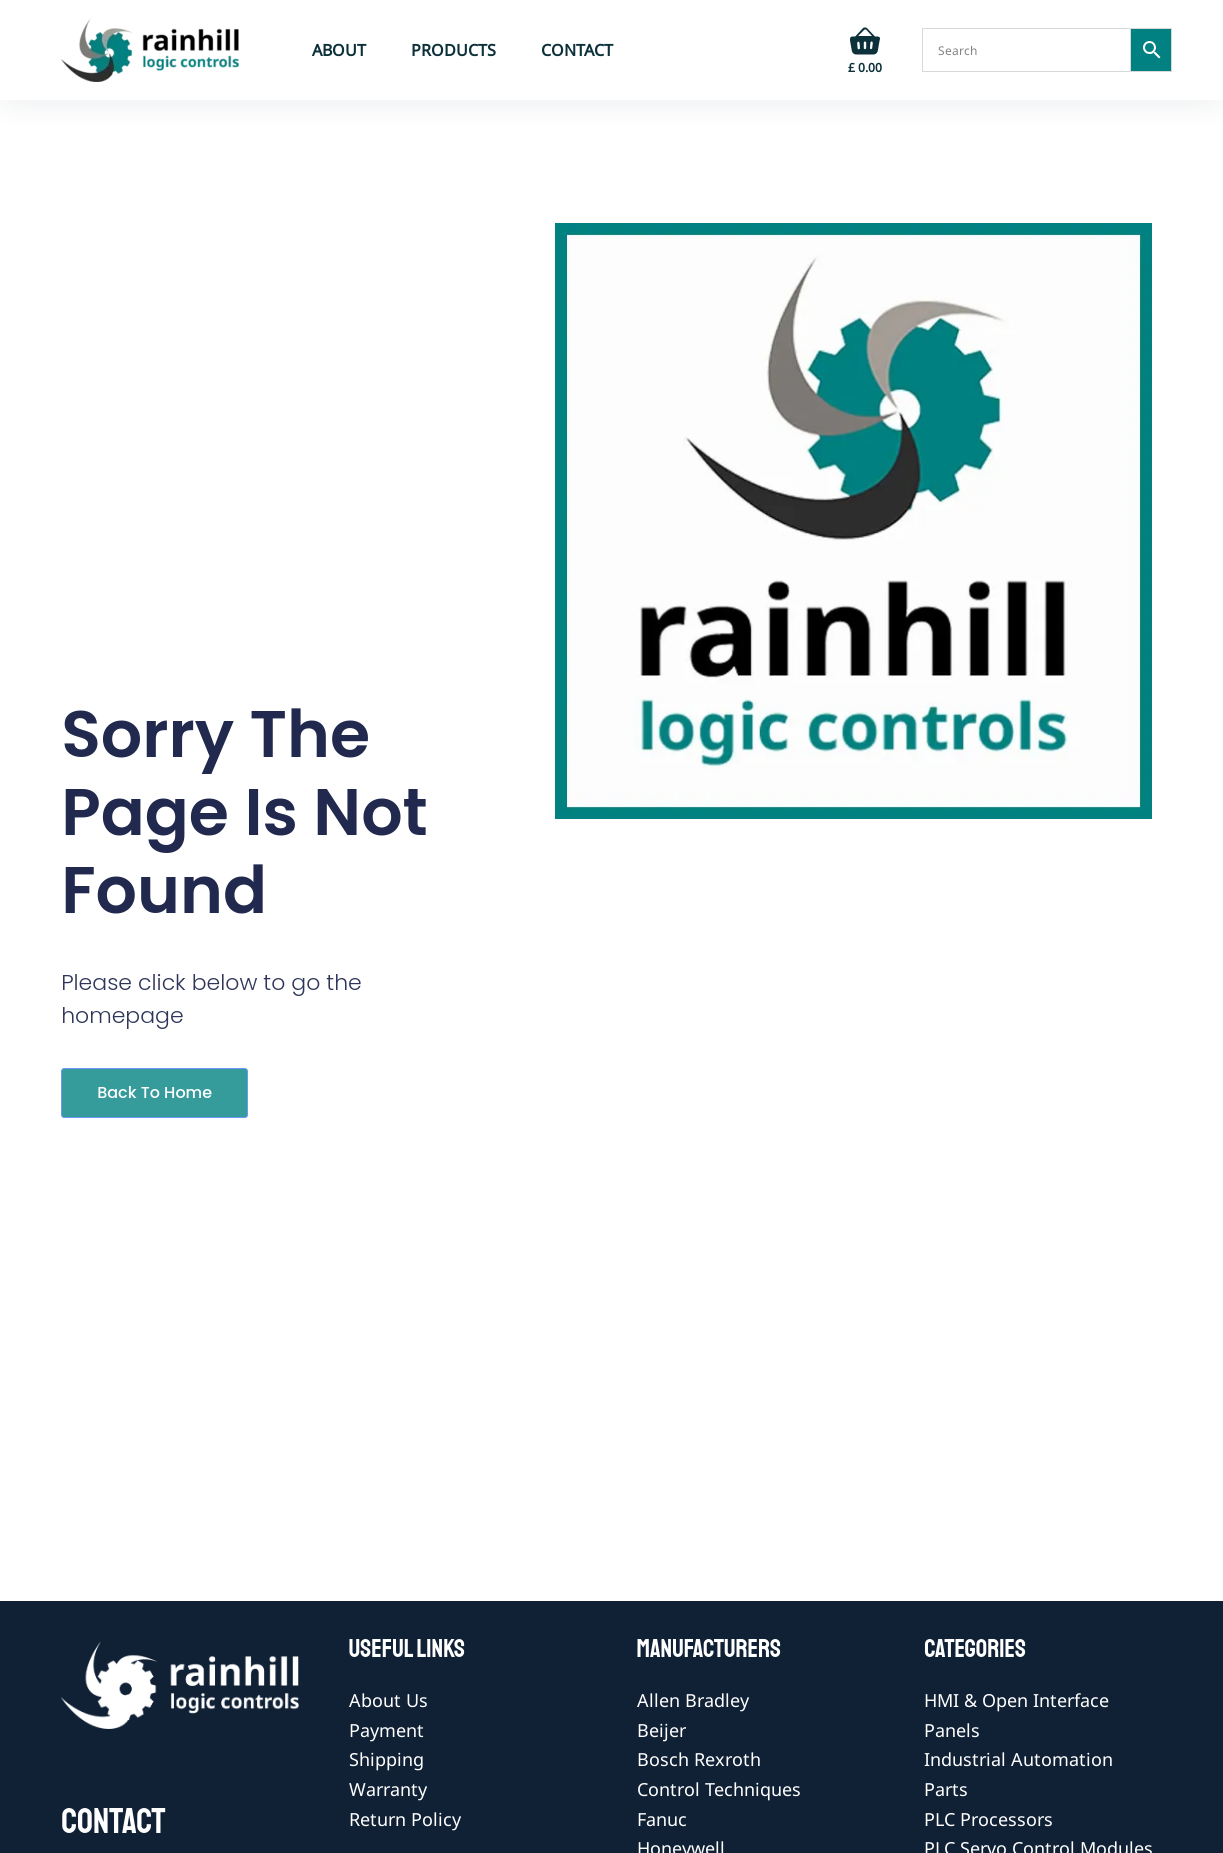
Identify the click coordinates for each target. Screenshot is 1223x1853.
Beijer (661, 1730)
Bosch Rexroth (699, 1759)
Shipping (386, 1759)
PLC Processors (988, 1819)
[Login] (803, 50)
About (339, 50)
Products (453, 50)
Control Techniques (719, 1789)
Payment (386, 1730)
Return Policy (405, 1819)
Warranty (388, 1789)
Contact (577, 50)
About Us (388, 1700)
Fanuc (662, 1819)
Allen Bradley (693, 1700)
